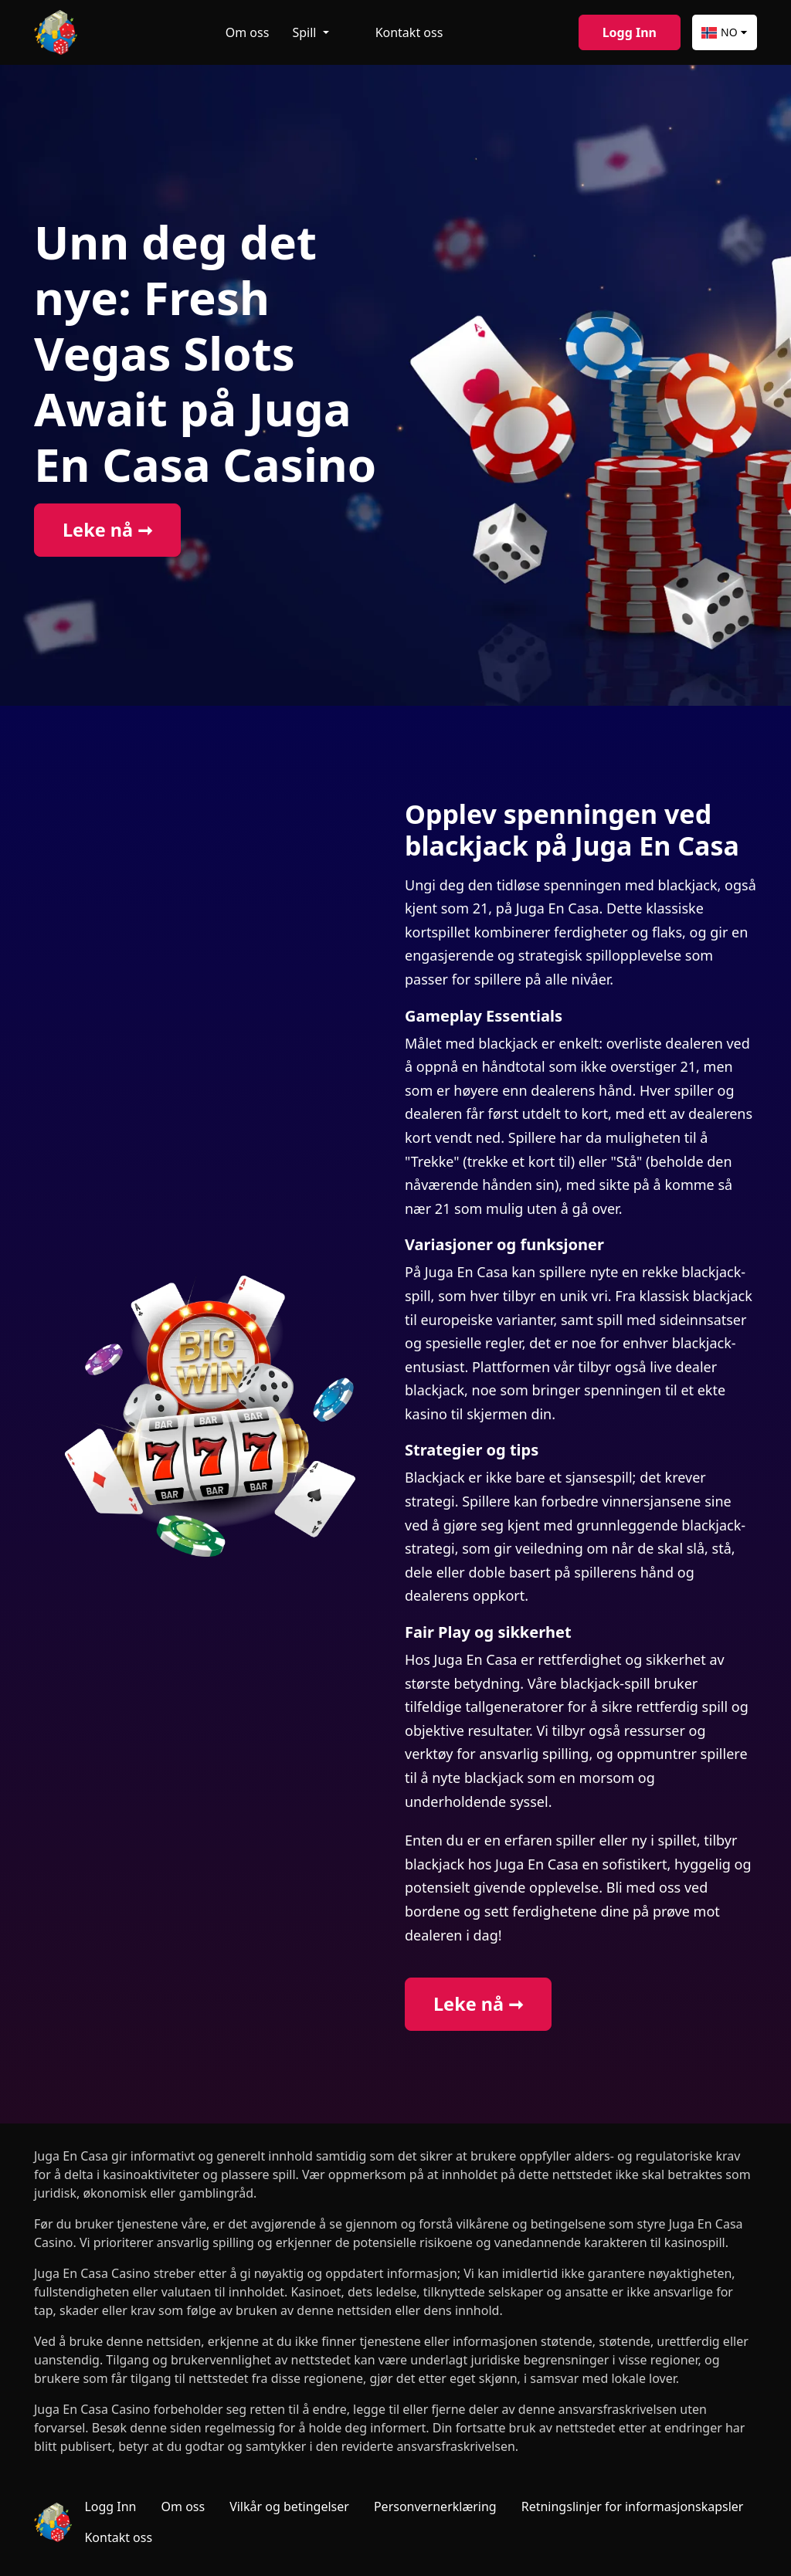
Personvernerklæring (435, 2506)
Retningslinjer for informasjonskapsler (632, 2506)
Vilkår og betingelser (289, 2506)
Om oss (248, 32)
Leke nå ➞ (107, 529)
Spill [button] (305, 32)
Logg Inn (630, 32)
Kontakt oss (409, 32)
